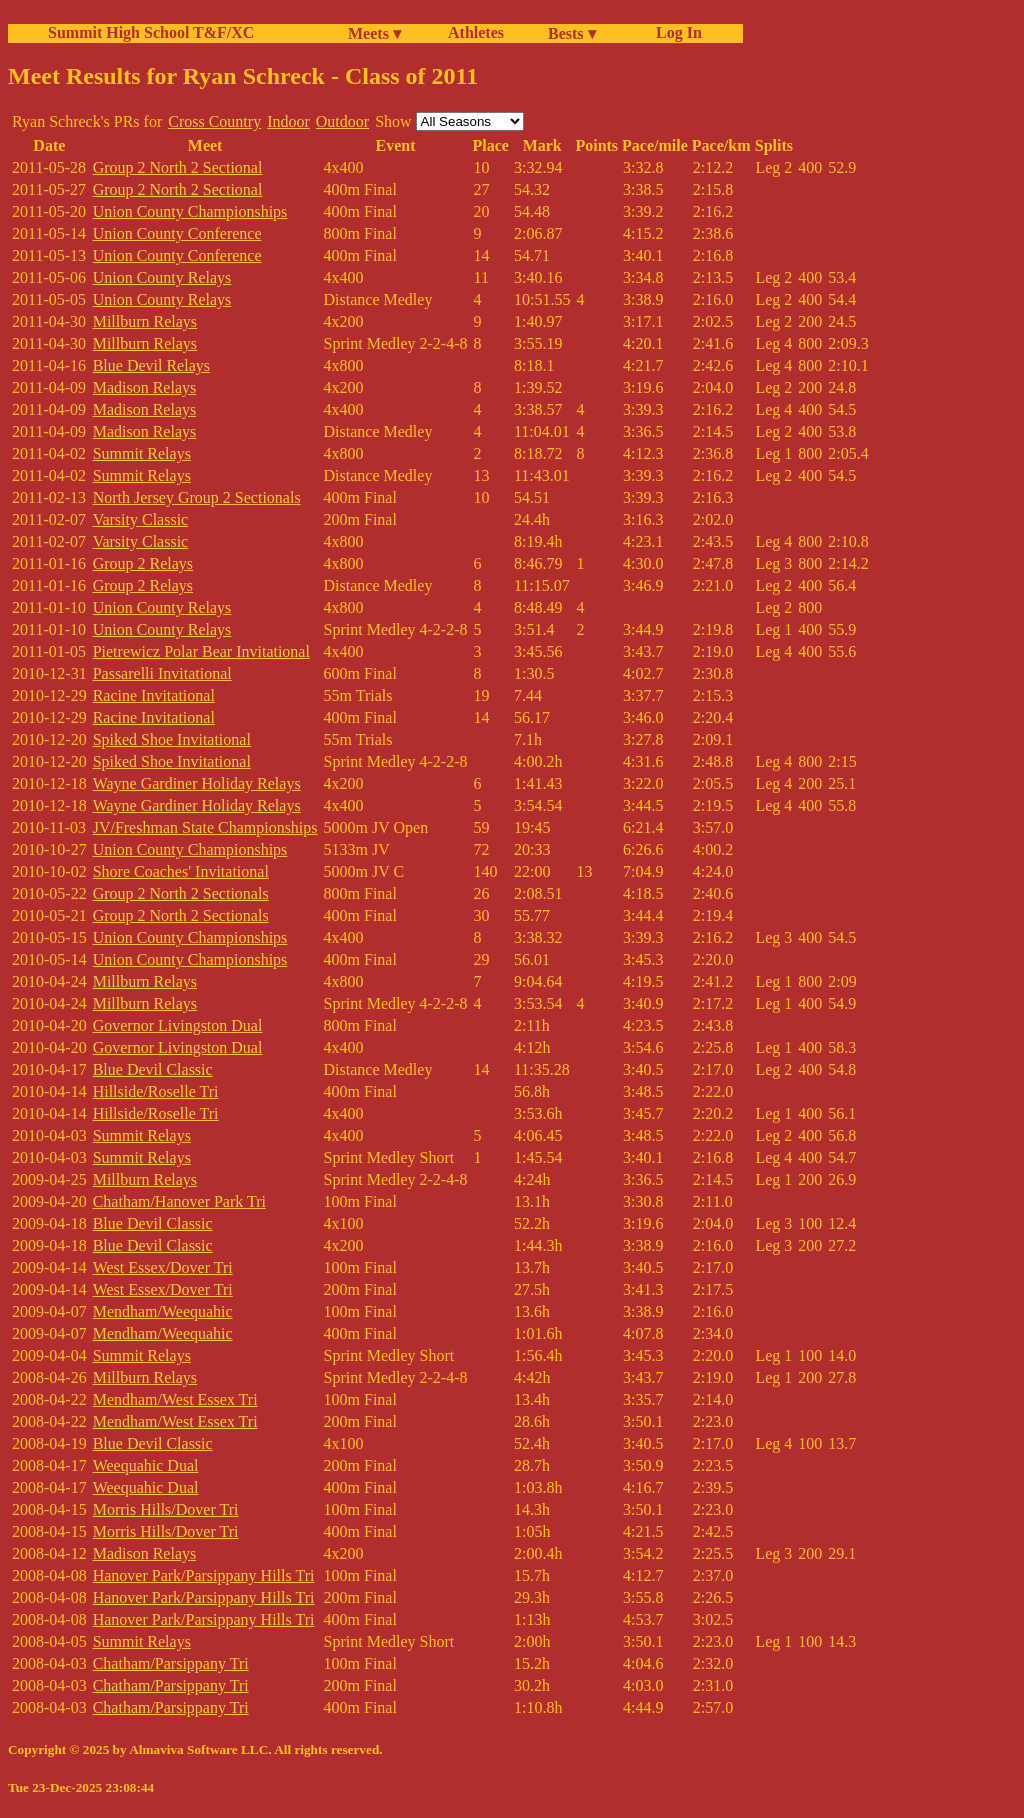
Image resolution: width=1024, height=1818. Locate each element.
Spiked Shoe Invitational (172, 739)
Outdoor (342, 121)
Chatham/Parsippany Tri (171, 1663)
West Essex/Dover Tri (163, 1267)
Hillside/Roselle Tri (156, 1091)
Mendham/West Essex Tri (175, 1399)
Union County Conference (177, 233)
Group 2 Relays (143, 563)
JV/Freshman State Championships (205, 827)
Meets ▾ (374, 33)
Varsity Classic (141, 519)
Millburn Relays (145, 321)
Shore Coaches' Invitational (181, 871)
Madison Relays (145, 387)
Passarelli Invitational (162, 673)
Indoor (288, 121)
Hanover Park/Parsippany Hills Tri (204, 1575)
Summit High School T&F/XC (151, 32)
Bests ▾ (572, 33)
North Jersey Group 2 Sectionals (197, 497)
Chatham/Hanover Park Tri (179, 1201)
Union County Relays (162, 277)
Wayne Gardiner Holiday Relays (197, 783)
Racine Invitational (154, 695)
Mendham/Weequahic (163, 1311)
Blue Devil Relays (151, 365)
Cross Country (214, 121)
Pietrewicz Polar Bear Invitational (201, 651)
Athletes (476, 32)
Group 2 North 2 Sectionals (181, 893)
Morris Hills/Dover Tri (166, 1509)
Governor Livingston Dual (178, 1025)
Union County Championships (190, 211)
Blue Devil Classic (153, 1069)
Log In (675, 32)
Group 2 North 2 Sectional (178, 167)
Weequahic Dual (146, 1465)
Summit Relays (142, 453)
